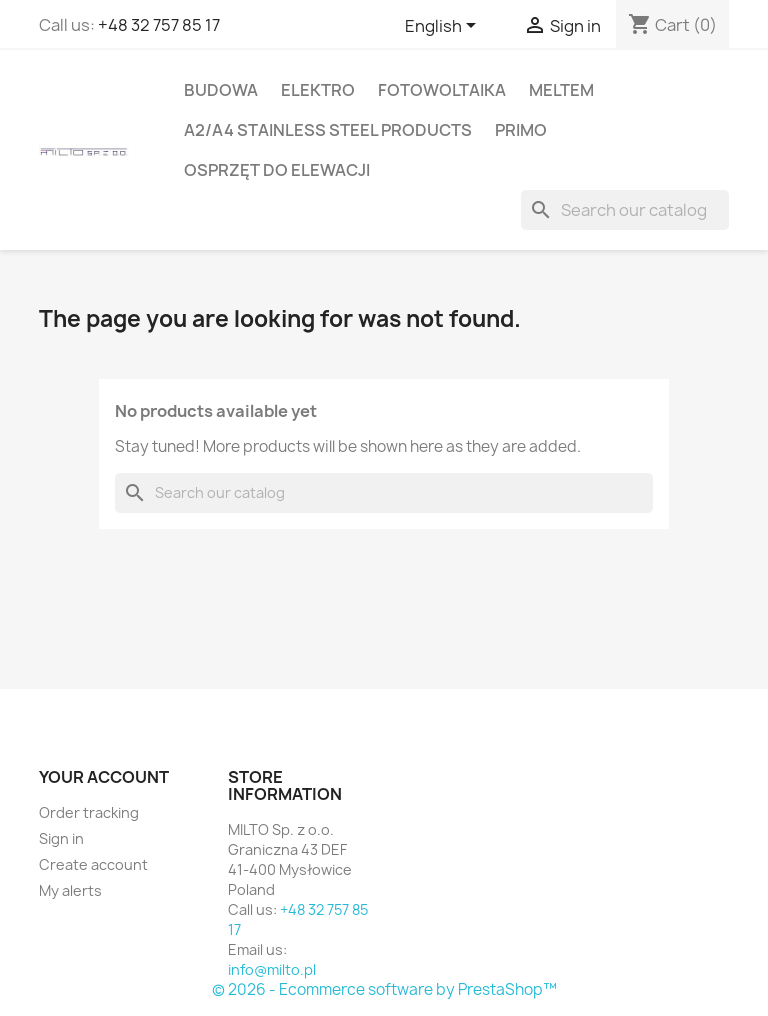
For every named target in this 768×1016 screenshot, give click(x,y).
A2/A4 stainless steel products (328, 130)
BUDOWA (221, 90)
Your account (104, 777)
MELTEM (561, 90)
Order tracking (89, 812)
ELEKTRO (318, 90)
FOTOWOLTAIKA (442, 90)
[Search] (625, 210)
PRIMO (521, 130)
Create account (93, 864)
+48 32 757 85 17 (159, 25)
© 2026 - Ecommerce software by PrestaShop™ (384, 989)
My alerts (70, 890)
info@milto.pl (272, 969)
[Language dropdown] (444, 27)
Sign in (61, 838)
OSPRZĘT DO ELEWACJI (277, 170)
